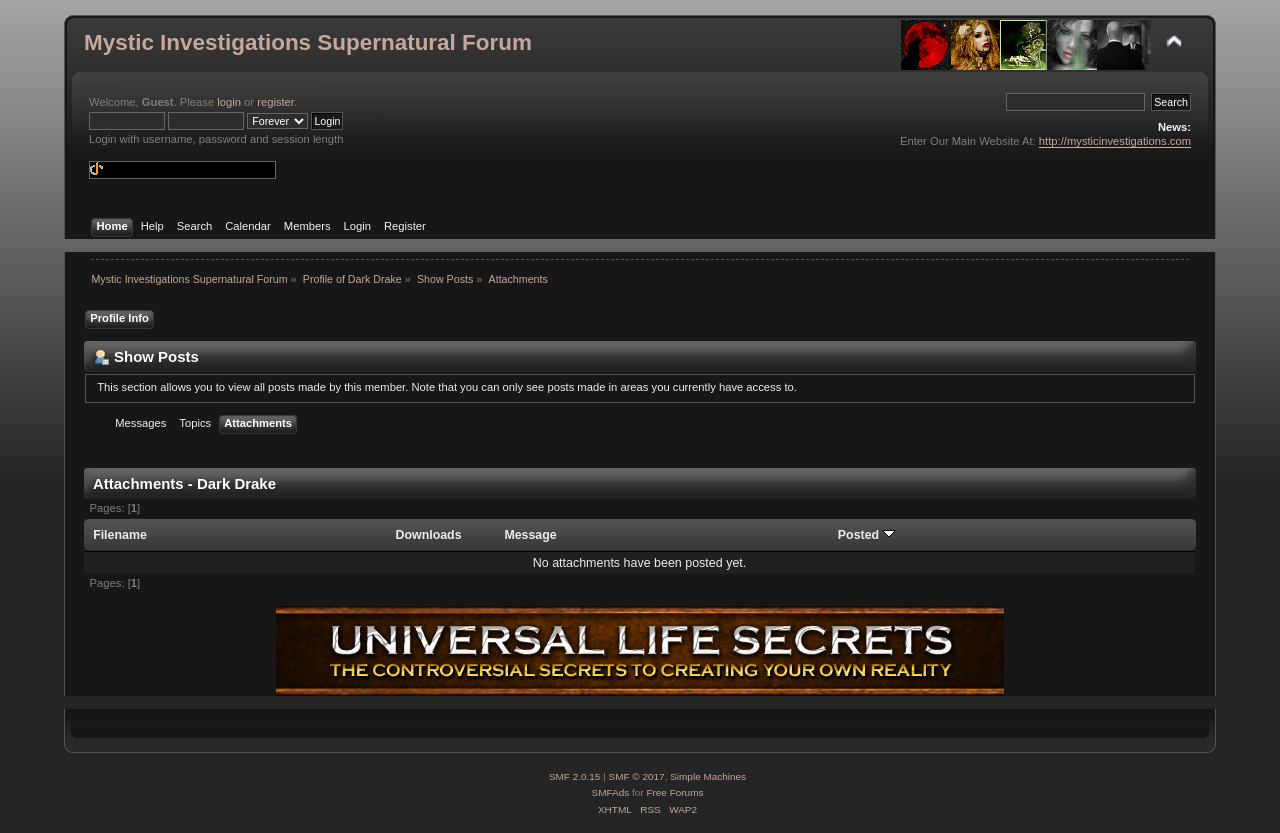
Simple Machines (708, 776)
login (229, 102)
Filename (120, 535)
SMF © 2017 (637, 776)
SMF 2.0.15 (575, 776)
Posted (866, 535)
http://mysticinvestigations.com (1115, 141)
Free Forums (674, 792)
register (275, 102)
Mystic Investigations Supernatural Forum (308, 42)
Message (530, 535)
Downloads (429, 535)
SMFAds (611, 792)
